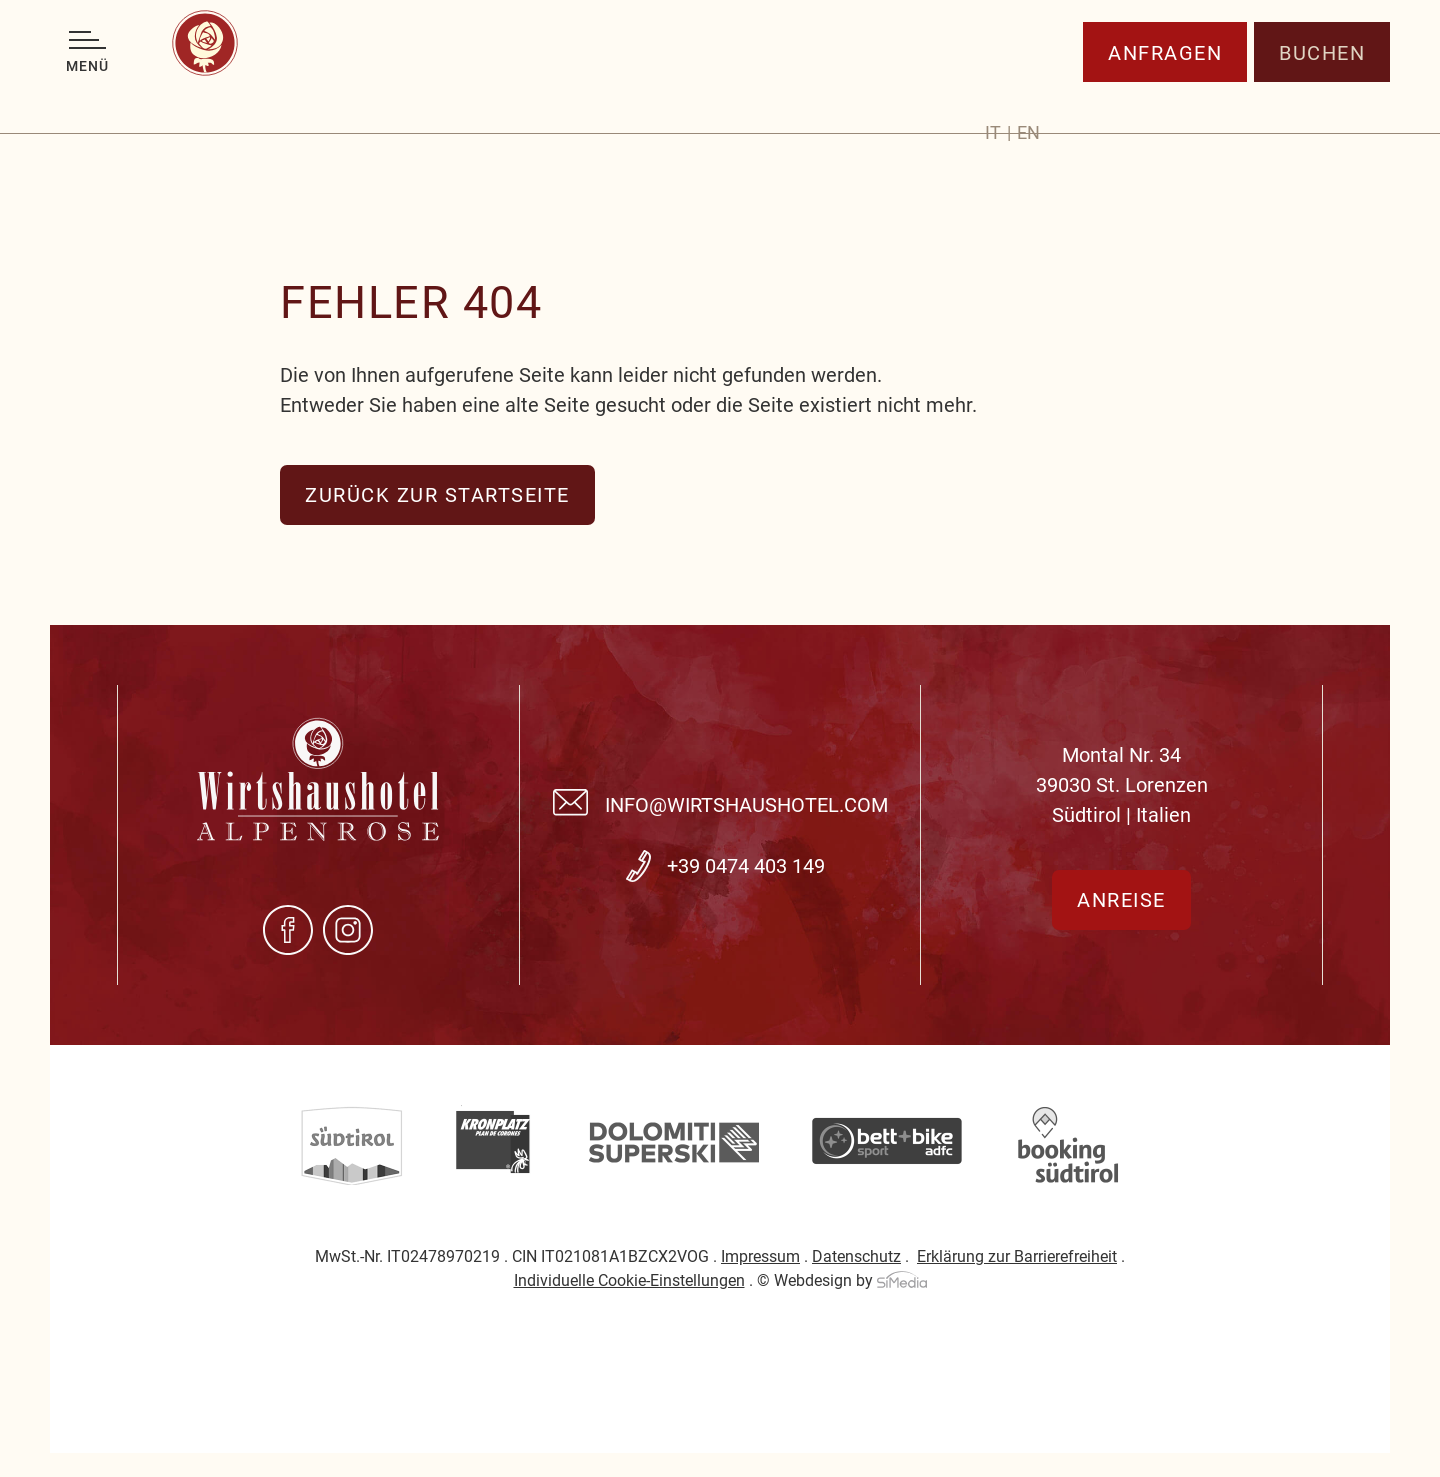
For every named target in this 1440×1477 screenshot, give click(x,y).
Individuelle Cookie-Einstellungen (629, 1280)
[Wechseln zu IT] (998, 98)
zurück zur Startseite (437, 495)
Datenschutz (856, 1256)
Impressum (760, 1256)
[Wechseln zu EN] (1028, 98)
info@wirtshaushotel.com (746, 805)
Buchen (1322, 95)
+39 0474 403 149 (746, 866)
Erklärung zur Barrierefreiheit (1017, 1256)
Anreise (1121, 900)
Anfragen (1165, 95)
